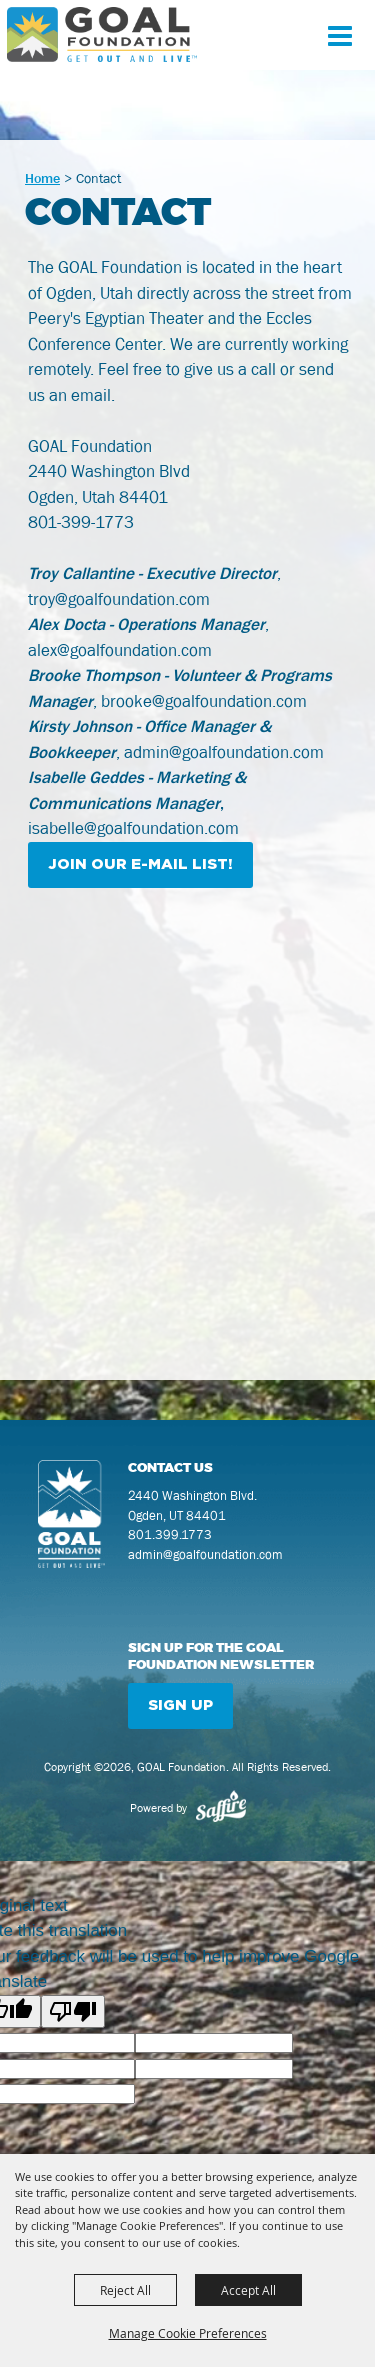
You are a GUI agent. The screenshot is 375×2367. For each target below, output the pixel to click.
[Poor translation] (73, 2011)
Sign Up (180, 1705)
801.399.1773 (170, 1534)
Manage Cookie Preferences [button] (188, 2333)
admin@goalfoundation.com (205, 1554)
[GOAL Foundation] (102, 34)
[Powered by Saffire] (221, 1808)
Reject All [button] (125, 2290)
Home (42, 178)
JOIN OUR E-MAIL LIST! (140, 864)
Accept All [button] (248, 2290)
